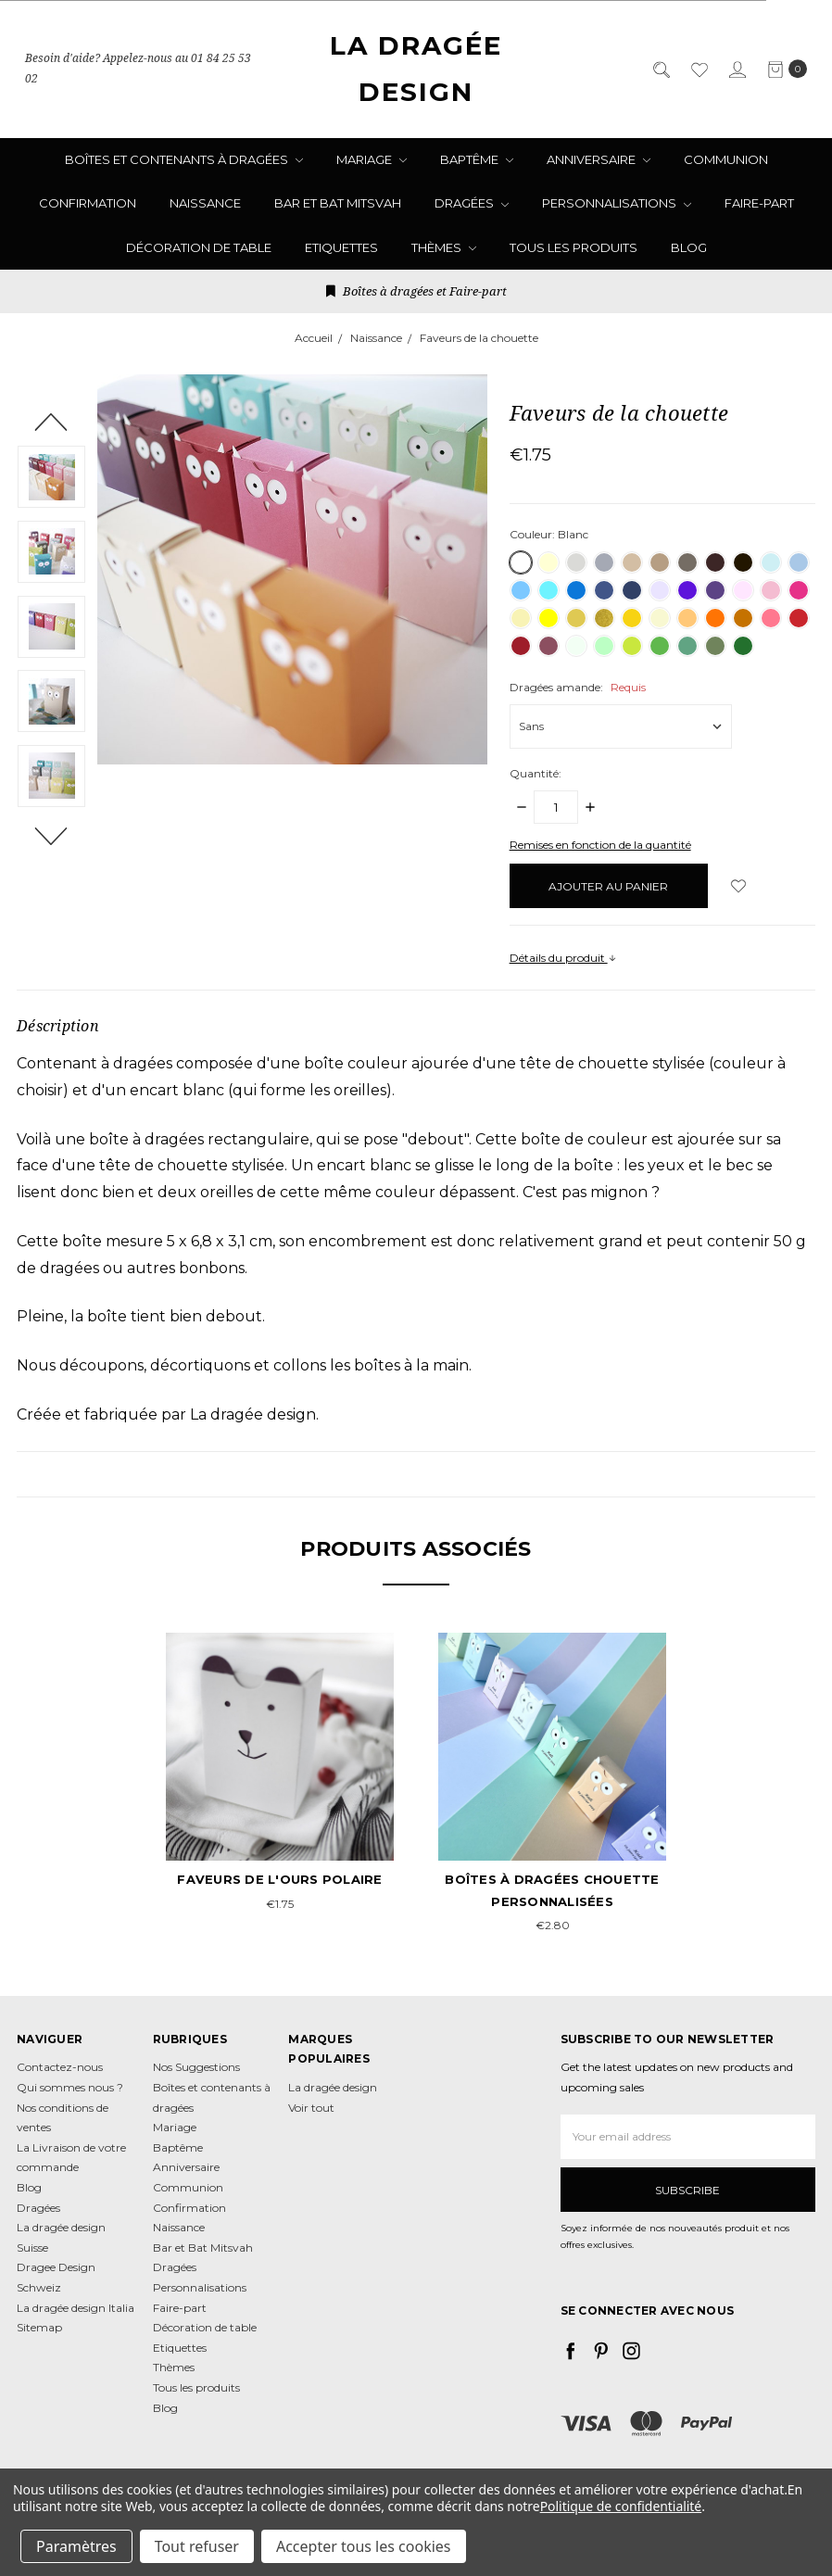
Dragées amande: (578, 687)
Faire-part (759, 203)
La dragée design (332, 2087)
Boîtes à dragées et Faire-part (416, 291)
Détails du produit (563, 958)
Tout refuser (197, 2546)
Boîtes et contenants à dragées (184, 159)
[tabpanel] (280, 1774)
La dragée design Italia (75, 2308)
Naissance (205, 203)
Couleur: (549, 534)
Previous (51, 421)
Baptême (476, 159)
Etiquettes (341, 247)
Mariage (371, 159)
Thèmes (443, 247)
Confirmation (87, 203)
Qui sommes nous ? (70, 2087)
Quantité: (535, 773)
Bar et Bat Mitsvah (337, 203)
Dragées (472, 203)
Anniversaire (598, 159)
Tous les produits (573, 247)
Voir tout (311, 2108)
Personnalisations (616, 203)
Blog (689, 247)
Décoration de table (198, 247)
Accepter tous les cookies (363, 2546)
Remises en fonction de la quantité (600, 845)
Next (51, 835)
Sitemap (39, 2327)
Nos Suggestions (196, 2067)
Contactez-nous (60, 2067)
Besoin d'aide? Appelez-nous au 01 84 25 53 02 (138, 69)
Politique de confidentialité (621, 2506)
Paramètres (76, 2546)
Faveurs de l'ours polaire (279, 1879)
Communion (726, 159)
